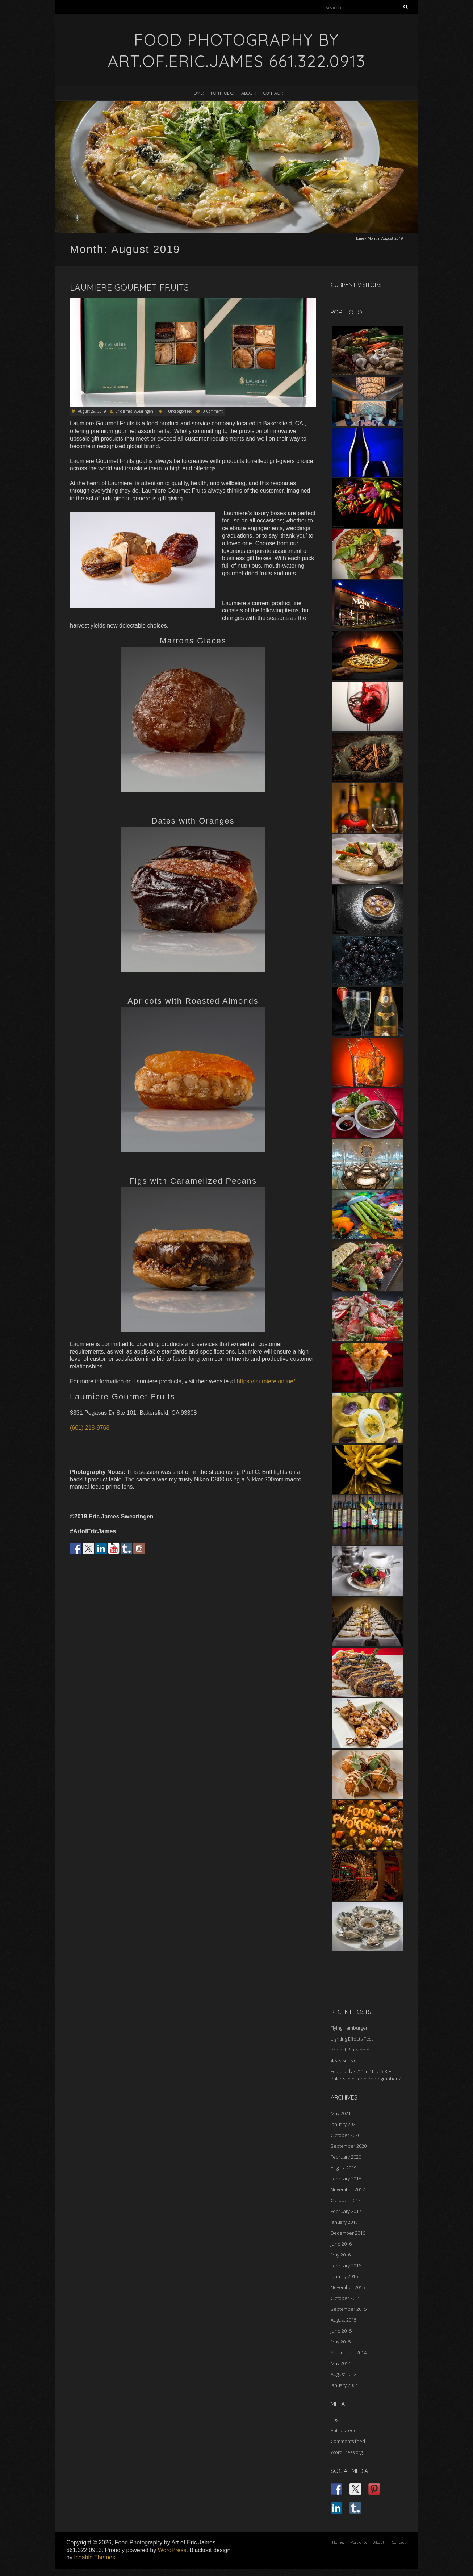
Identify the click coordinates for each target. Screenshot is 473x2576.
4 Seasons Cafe (347, 2060)
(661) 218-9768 (89, 1428)
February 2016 (346, 2265)
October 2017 (345, 2200)
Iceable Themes (94, 2557)
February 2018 (346, 2178)
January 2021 (344, 2124)
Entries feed (344, 2430)
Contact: (273, 93)
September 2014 (349, 2352)
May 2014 (341, 2363)
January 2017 (344, 2222)
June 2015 (341, 2330)
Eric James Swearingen (134, 411)
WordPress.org (347, 2452)
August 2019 (343, 2167)
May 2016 (341, 2254)
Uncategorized (180, 411)
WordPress (172, 2550)
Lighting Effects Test (352, 2038)
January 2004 (344, 2385)
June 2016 (341, 2244)
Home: (197, 93)
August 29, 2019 (91, 411)
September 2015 (349, 2309)
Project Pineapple (350, 2049)
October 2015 (345, 2298)
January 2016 (344, 2276)
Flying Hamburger (349, 2028)
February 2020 (346, 2157)
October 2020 (345, 2135)
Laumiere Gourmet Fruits (129, 287)
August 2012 (343, 2374)
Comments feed (348, 2441)
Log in (337, 2419)
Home (359, 238)
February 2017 (346, 2211)
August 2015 (343, 2320)
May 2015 (341, 2341)
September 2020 (349, 2146)
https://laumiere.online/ (266, 1381)
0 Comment (213, 411)
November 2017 (348, 2189)
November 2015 (348, 2287)
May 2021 (341, 2113)
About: (248, 93)
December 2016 (348, 2233)
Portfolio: (222, 93)
